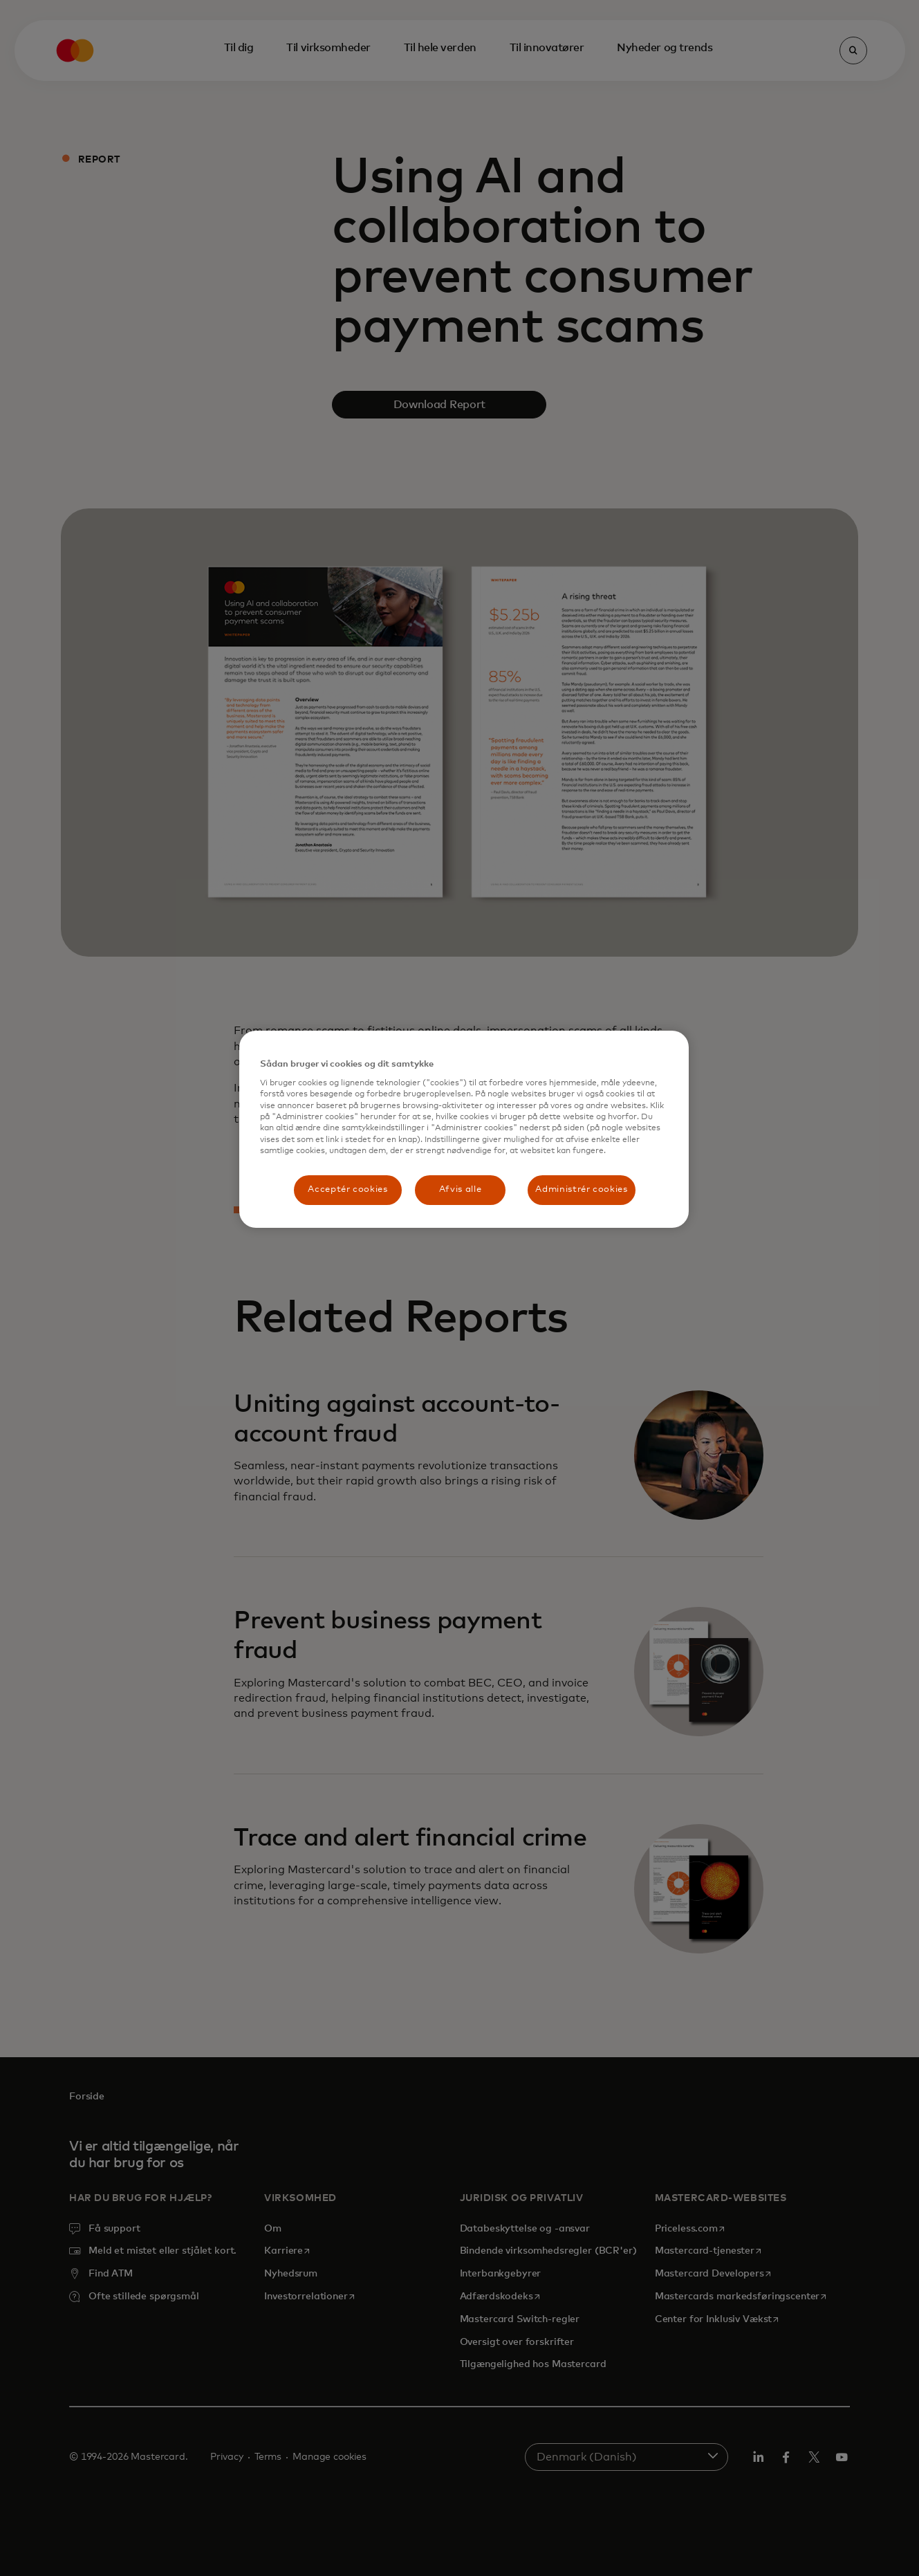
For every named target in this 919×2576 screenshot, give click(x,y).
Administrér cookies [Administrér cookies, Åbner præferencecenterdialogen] (581, 1189)
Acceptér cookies (347, 1189)
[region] (464, 1129)
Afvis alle (460, 1189)
